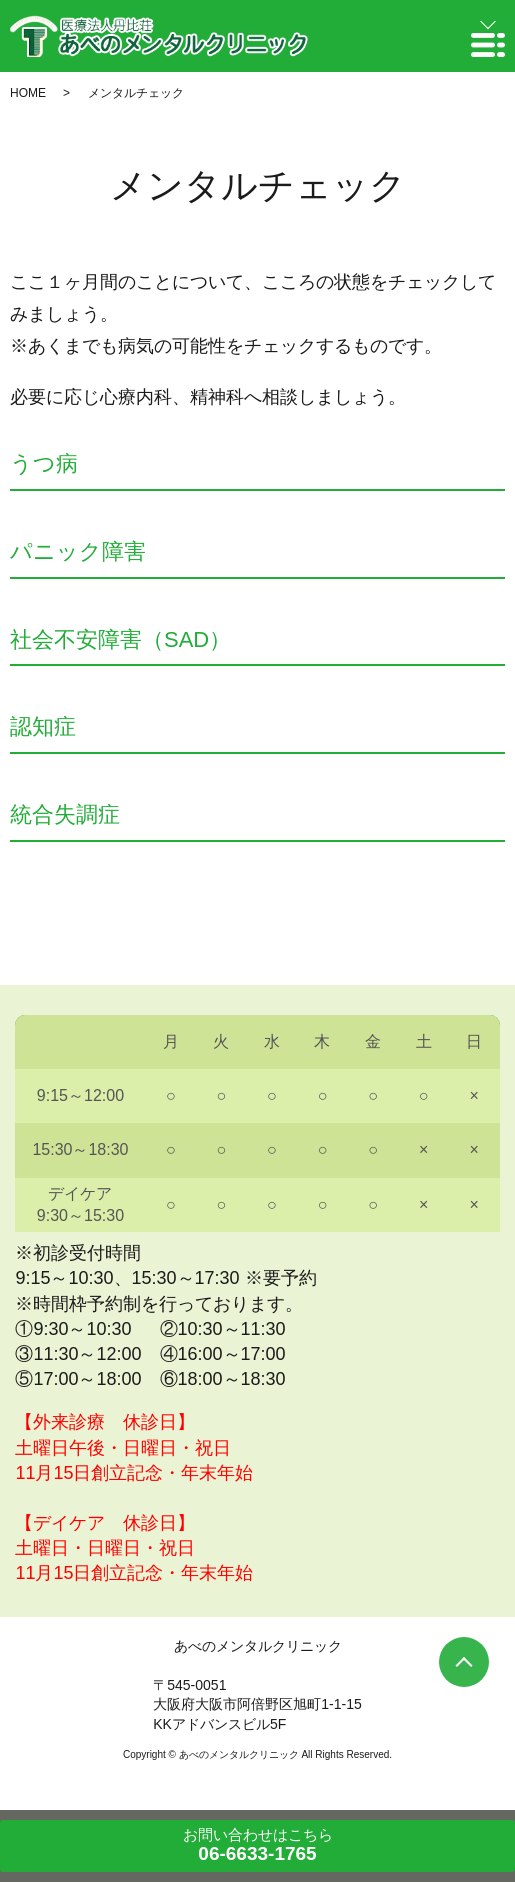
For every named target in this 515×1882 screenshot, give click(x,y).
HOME (28, 93)
